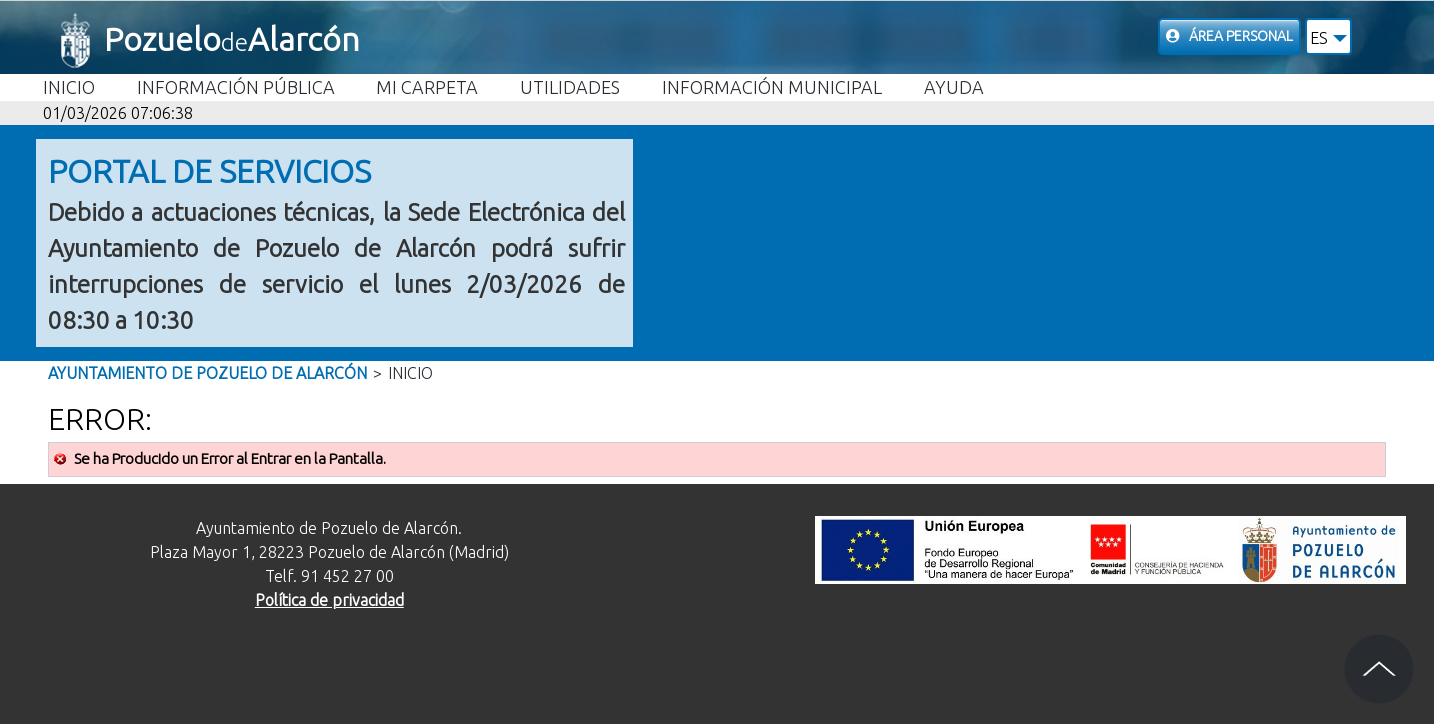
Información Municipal (772, 87)
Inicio (69, 87)
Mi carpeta (427, 87)
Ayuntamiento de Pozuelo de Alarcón (207, 373)
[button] (1328, 36)
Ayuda (954, 87)
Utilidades (570, 87)
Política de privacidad (329, 600)
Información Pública (236, 87)
